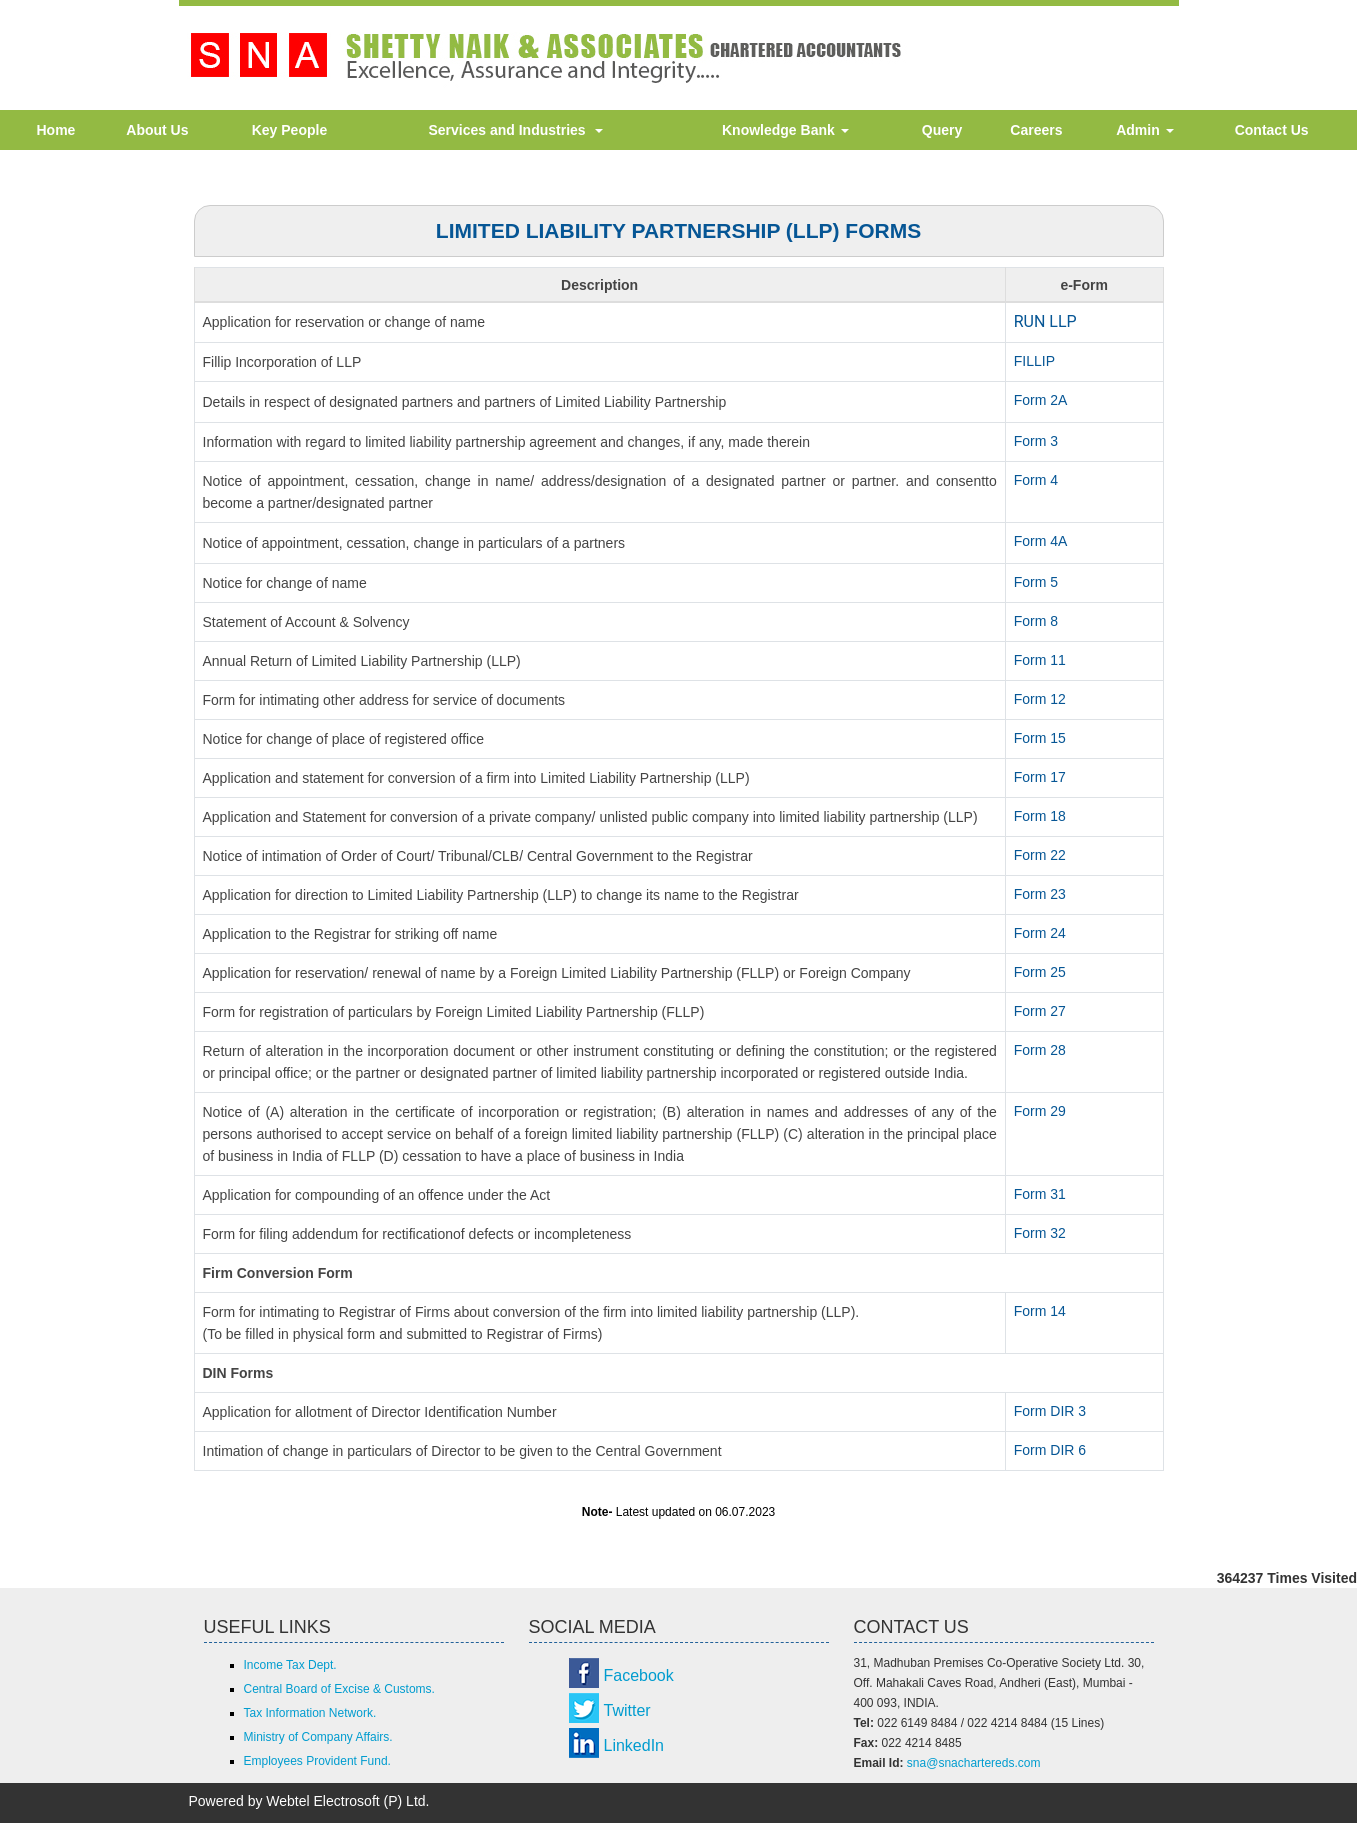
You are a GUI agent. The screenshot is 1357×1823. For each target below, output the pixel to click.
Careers (1036, 130)
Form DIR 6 (1050, 1450)
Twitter (627, 1710)
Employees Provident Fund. (317, 1761)
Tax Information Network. (310, 1713)
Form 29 (1040, 1111)
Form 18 (1040, 816)
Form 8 (1036, 621)
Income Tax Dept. (290, 1665)
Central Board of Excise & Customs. (339, 1689)
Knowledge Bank (785, 130)
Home (56, 130)
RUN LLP (1045, 321)
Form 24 (1040, 933)
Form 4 (1036, 480)
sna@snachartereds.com (974, 1763)
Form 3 (1036, 441)
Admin (1144, 130)
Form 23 (1040, 894)
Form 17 (1040, 777)
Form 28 (1040, 1050)
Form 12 (1040, 699)
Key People (289, 130)
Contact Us (1272, 130)
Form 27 (1040, 1011)
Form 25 (1040, 972)
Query (942, 130)
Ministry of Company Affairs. (318, 1737)
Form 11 (1040, 660)
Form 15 (1040, 738)
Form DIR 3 (1050, 1411)
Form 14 (1040, 1311)
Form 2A (1041, 400)
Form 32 (1040, 1233)
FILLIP (1034, 361)
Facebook (639, 1675)
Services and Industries (515, 130)
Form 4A (1041, 541)
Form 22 (1040, 855)
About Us (157, 130)
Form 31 (1040, 1194)
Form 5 (1036, 582)
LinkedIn (634, 1745)
